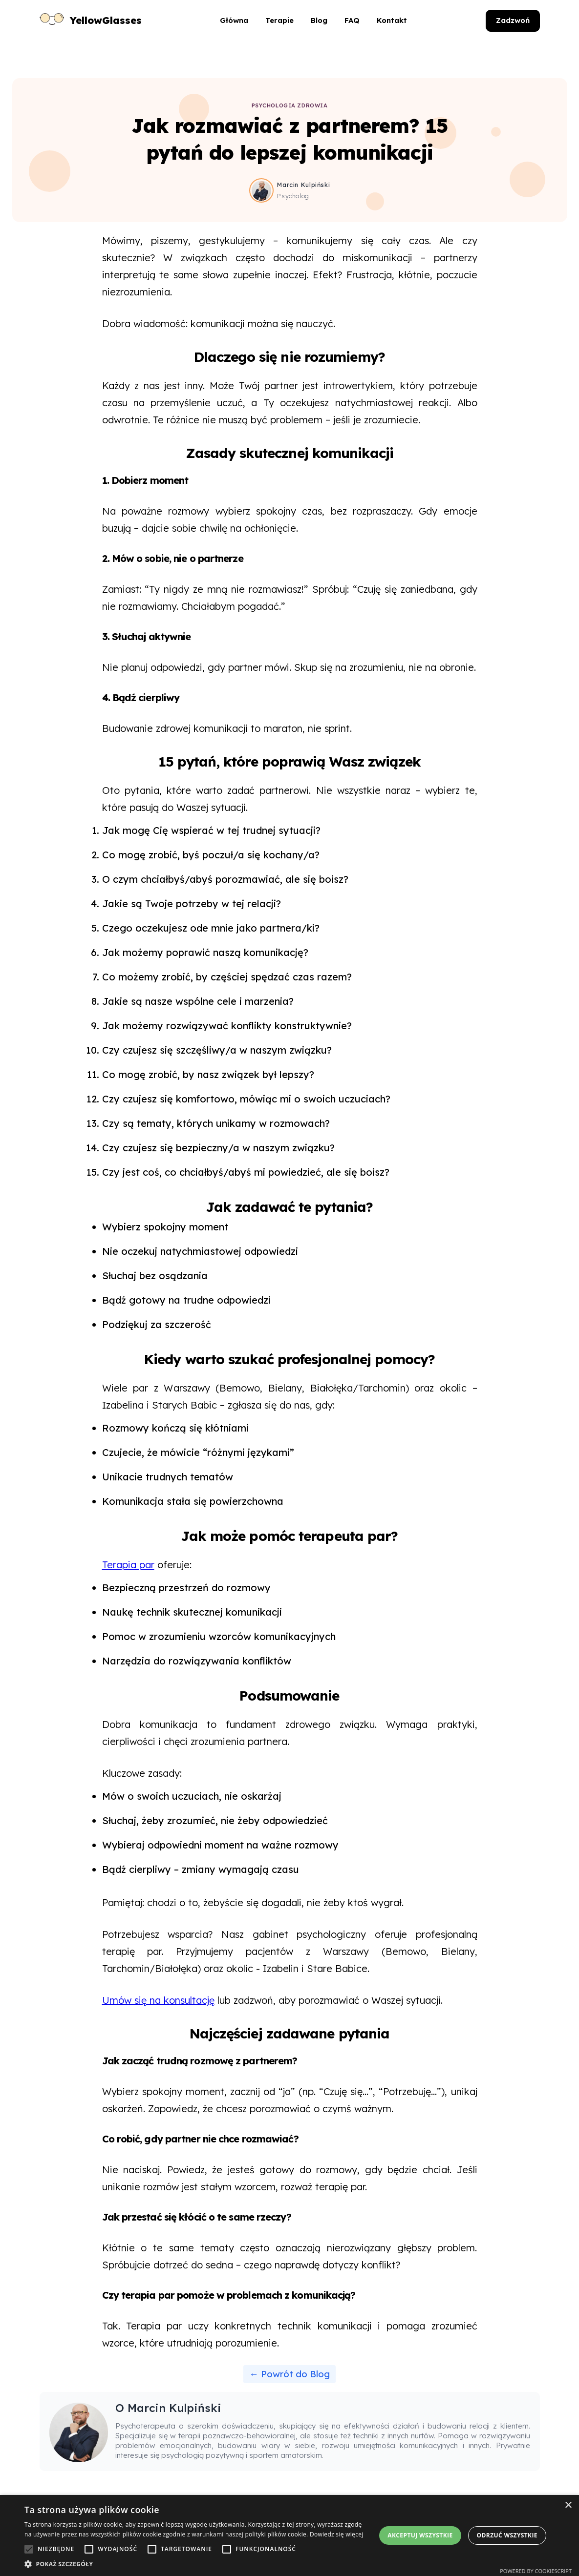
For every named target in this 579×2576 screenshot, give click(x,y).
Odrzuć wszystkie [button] (507, 2535)
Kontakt (392, 20)
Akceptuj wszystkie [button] (419, 2535)
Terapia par (128, 1564)
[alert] (289, 2535)
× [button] (568, 2505)
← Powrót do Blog (289, 2374)
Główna (234, 20)
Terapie (279, 20)
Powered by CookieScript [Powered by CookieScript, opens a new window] (536, 2571)
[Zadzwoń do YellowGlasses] (513, 21)
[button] (195, 2564)
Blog (319, 20)
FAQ (352, 20)
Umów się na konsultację (158, 2000)
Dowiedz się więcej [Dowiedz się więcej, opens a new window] (337, 2534)
